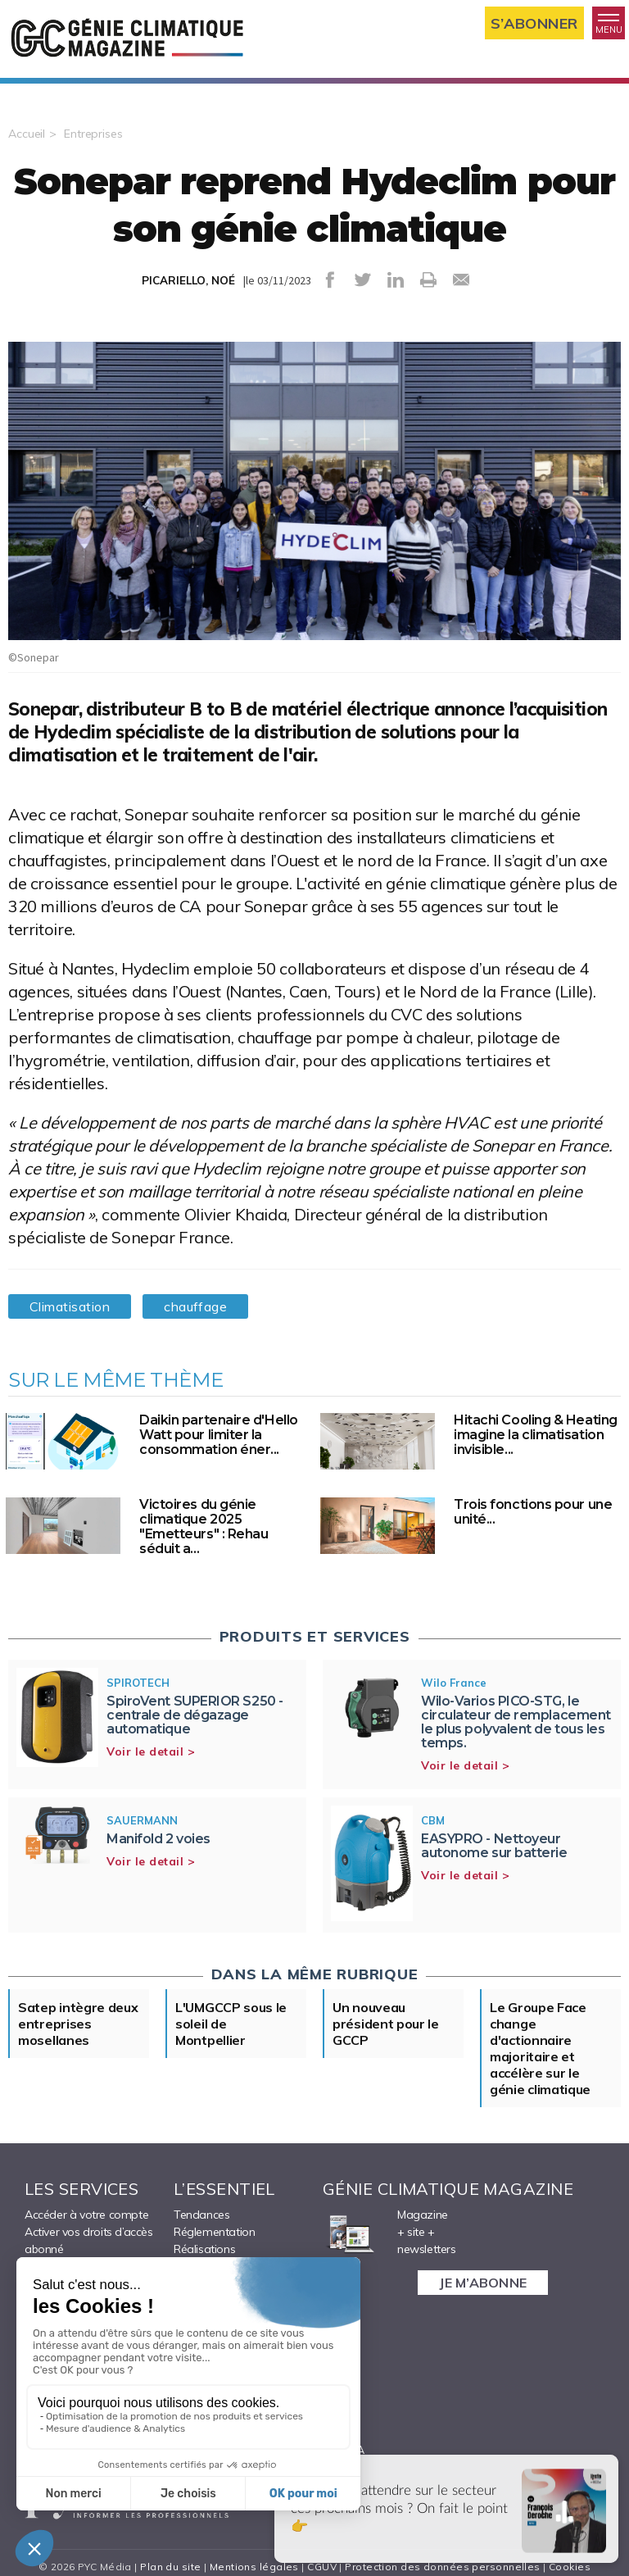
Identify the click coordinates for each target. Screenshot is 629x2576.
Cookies (570, 2566)
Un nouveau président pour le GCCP (386, 2023)
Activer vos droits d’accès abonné (89, 2240)
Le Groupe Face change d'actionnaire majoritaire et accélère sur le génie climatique (540, 2048)
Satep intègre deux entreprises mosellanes (78, 2023)
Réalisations (204, 2249)
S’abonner (534, 23)
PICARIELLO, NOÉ (188, 280)
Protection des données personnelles (442, 2566)
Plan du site (170, 2566)
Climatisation (69, 1306)
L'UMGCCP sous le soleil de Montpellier (231, 2023)
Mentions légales (254, 2566)
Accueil (26, 133)
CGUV (322, 2566)
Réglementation (214, 2231)
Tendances (201, 2214)
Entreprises (93, 133)
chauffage (195, 1306)
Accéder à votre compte (86, 2214)
